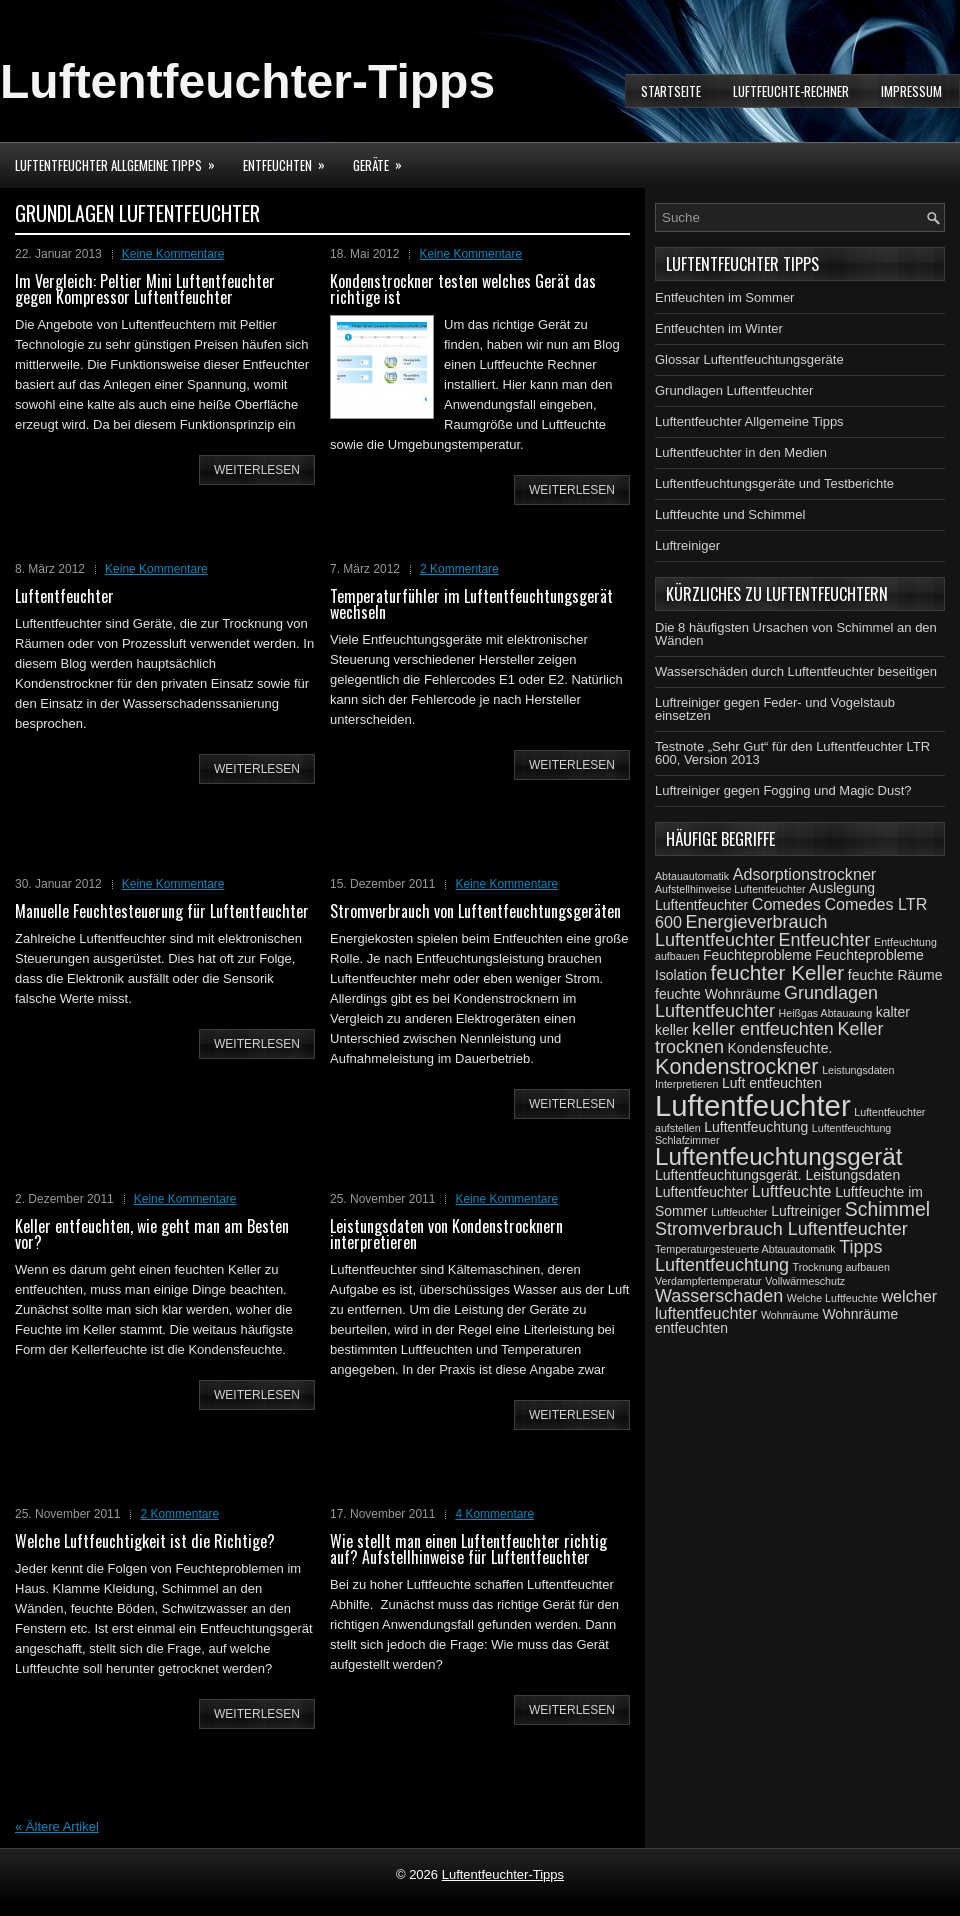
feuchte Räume (895, 975)
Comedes (786, 904)
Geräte (384, 158)
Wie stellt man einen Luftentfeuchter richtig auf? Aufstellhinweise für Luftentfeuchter (468, 1549)
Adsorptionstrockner (805, 874)
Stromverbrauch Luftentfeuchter (781, 1229)
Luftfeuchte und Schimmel (730, 514)
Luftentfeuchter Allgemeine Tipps (121, 158)
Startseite (671, 91)
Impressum (911, 91)
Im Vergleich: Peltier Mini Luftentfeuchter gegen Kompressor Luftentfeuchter (145, 289)
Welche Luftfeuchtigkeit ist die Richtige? (145, 1541)
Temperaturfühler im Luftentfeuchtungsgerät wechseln (471, 604)
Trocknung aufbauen (841, 1267)
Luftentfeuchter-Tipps (247, 81)
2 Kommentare (459, 569)
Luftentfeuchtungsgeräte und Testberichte (774, 483)
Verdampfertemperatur (708, 1281)
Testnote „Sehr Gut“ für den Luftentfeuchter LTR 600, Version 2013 (792, 753)
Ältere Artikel (57, 1826)
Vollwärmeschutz (805, 1281)
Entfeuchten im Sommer (724, 297)
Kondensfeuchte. (780, 1048)
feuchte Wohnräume (717, 994)
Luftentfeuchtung (756, 1127)
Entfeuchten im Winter (719, 328)
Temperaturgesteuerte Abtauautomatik (745, 1249)
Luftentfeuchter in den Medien (741, 452)
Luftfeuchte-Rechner (791, 91)
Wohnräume (790, 1315)
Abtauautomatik (692, 876)
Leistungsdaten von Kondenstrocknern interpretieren (446, 1234)
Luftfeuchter (739, 1212)
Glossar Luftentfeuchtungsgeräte (749, 359)
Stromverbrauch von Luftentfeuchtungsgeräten (475, 911)
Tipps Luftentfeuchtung (769, 1256)
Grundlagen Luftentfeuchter (734, 390)
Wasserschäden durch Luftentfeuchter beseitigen (796, 671)
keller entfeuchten (763, 1029)
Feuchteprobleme (757, 955)
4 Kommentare (494, 1514)
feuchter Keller (778, 972)
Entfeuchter (825, 940)
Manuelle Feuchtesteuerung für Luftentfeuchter (162, 911)
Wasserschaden (719, 1296)
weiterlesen (257, 470)
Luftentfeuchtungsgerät (778, 1156)
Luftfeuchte (792, 1191)
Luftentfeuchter (64, 596)
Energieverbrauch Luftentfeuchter (741, 931)
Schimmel (887, 1209)
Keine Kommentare (173, 254)
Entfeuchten (290, 158)
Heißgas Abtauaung (826, 1013)
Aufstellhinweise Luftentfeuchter (730, 889)
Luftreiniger (687, 545)
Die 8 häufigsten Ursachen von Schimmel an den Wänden (796, 634)
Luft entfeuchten (772, 1083)
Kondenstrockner (737, 1066)
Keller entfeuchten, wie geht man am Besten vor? (152, 1234)
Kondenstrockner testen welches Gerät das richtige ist (463, 289)
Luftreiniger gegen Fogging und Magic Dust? (783, 790)
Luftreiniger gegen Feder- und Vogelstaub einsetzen (775, 709)
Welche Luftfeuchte (832, 1298)
